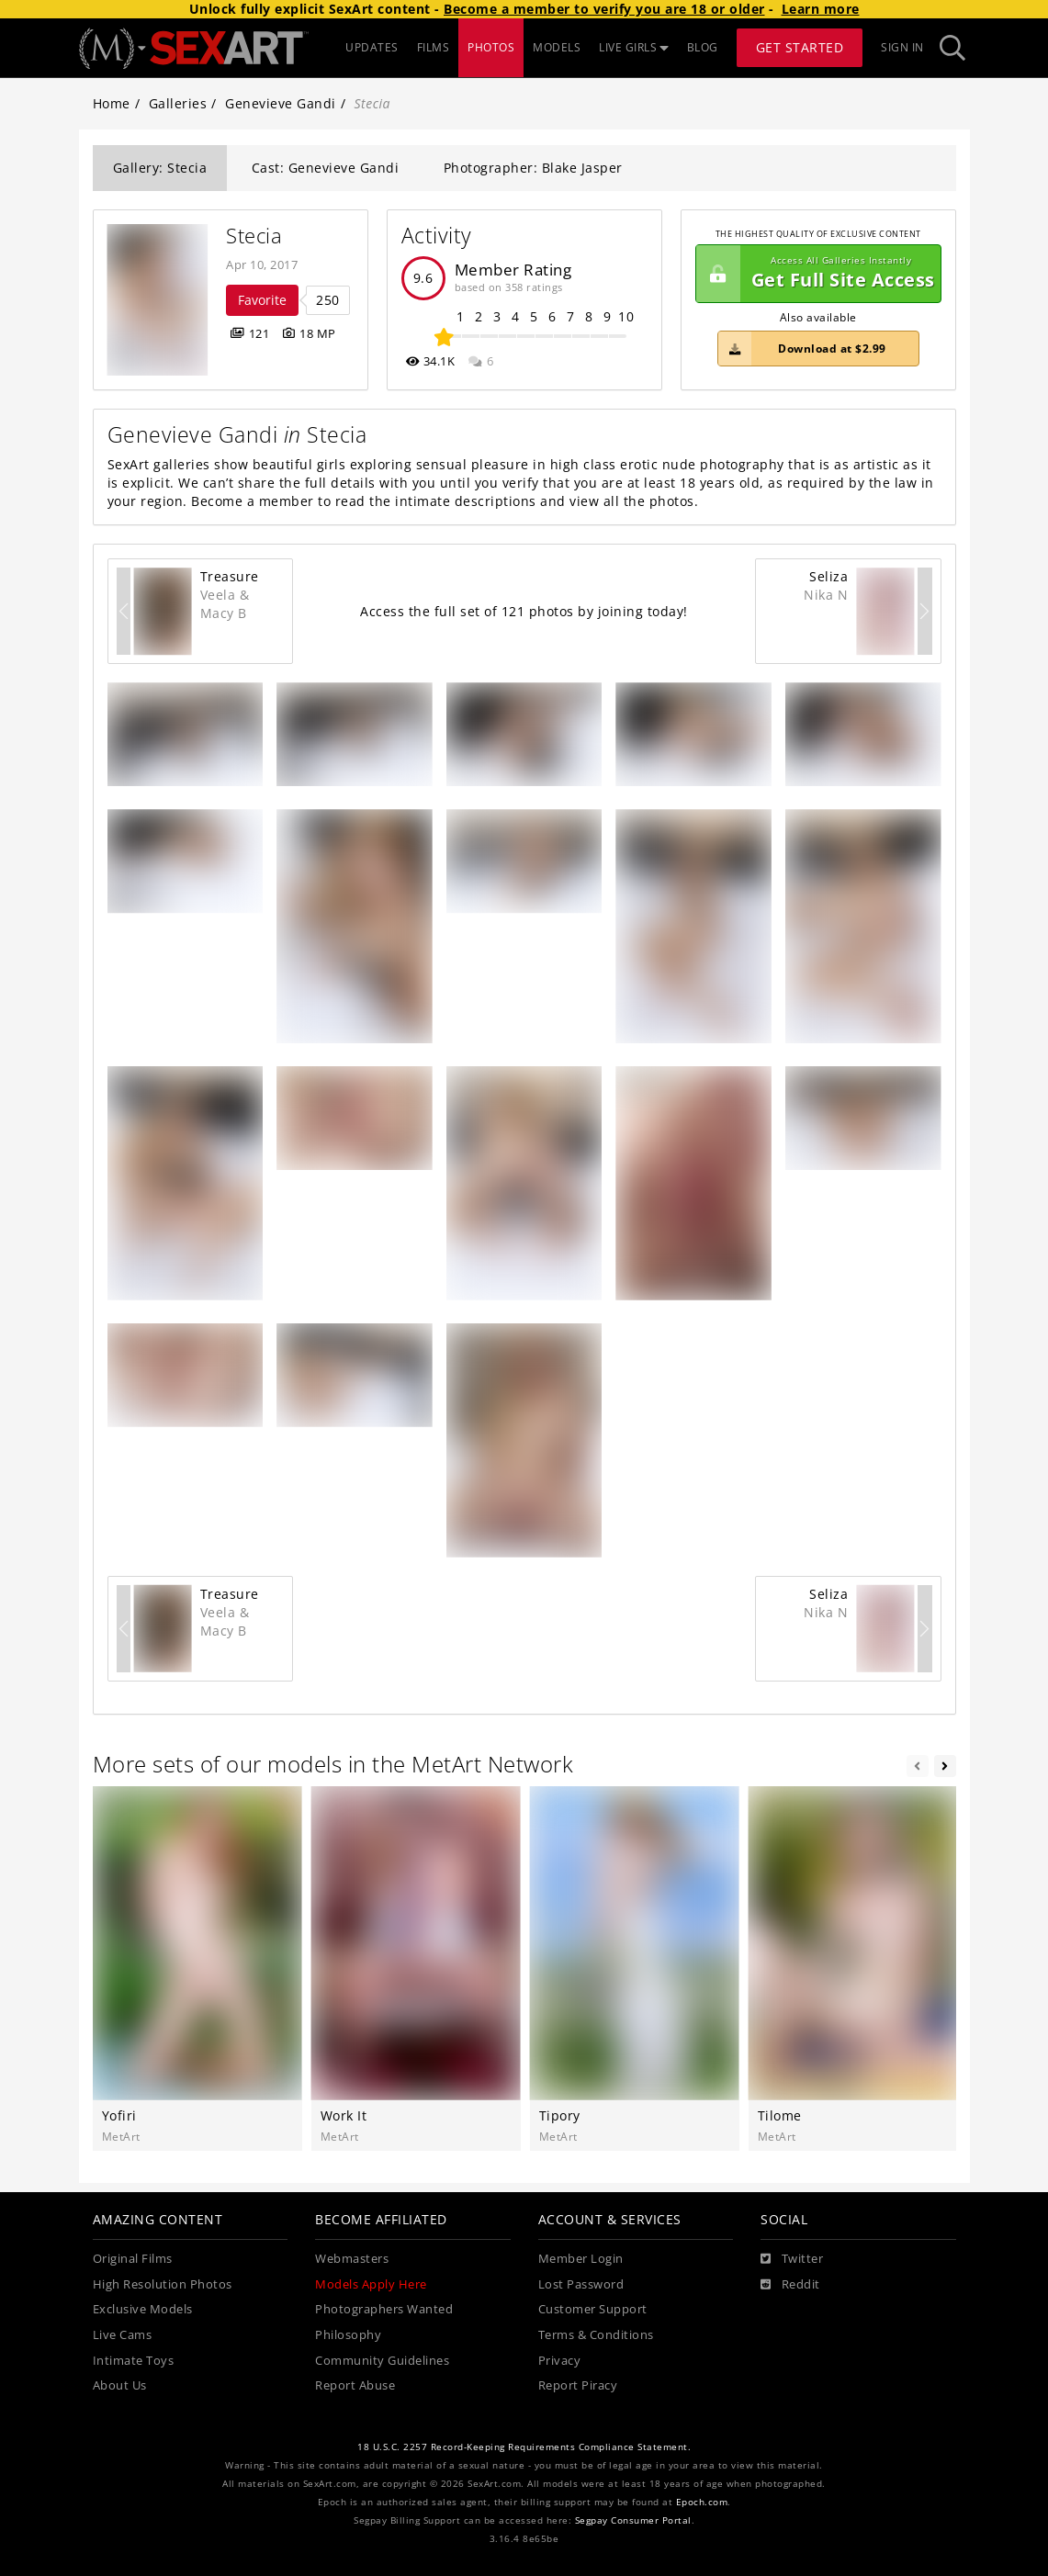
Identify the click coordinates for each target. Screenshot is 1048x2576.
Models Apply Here (371, 2284)
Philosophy (348, 2335)
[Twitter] (792, 2259)
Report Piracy (578, 2385)
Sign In (902, 47)
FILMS (433, 47)
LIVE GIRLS (634, 47)
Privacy (559, 2360)
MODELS (556, 47)
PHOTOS (491, 47)
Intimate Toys (134, 2360)
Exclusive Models (143, 2309)
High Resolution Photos (162, 2284)
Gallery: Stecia (160, 167)
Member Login (581, 2259)
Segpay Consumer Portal (633, 2520)
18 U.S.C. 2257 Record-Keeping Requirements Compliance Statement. (524, 2447)
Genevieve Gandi (280, 103)
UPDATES (372, 47)
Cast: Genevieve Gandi (326, 167)
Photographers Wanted (384, 2309)
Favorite (262, 300)
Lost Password (581, 2284)
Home (111, 103)
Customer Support (593, 2309)
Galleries (178, 103)
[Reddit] (790, 2285)
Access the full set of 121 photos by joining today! (524, 611)
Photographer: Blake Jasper (533, 167)
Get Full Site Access (815, 273)
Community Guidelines (382, 2360)
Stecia (254, 235)
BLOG (702, 47)
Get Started (800, 47)
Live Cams (122, 2335)
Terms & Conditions (596, 2335)
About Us (120, 2385)
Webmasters (352, 2259)
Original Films (133, 2259)
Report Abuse (355, 2385)
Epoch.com (702, 2502)
